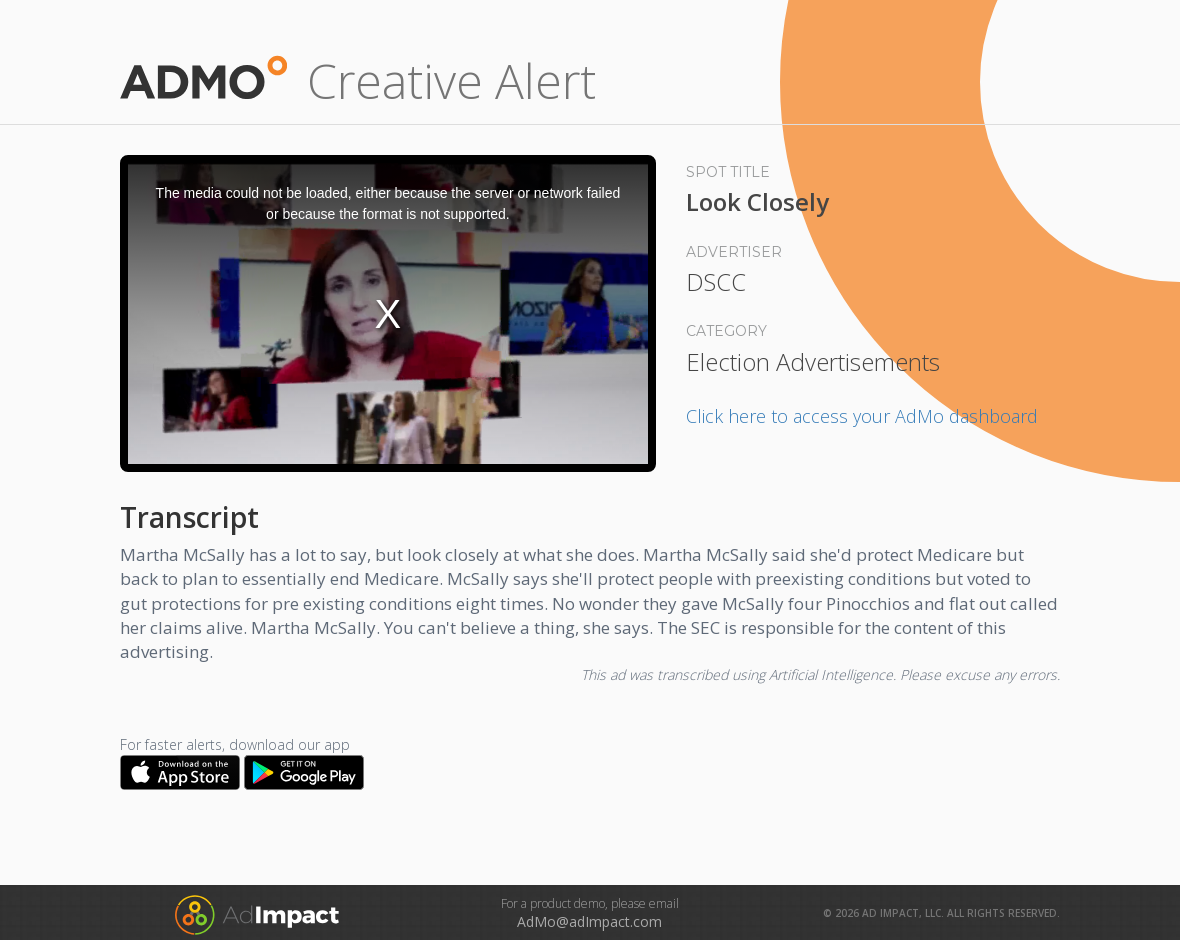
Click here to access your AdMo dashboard (862, 416)
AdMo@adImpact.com (589, 921)
